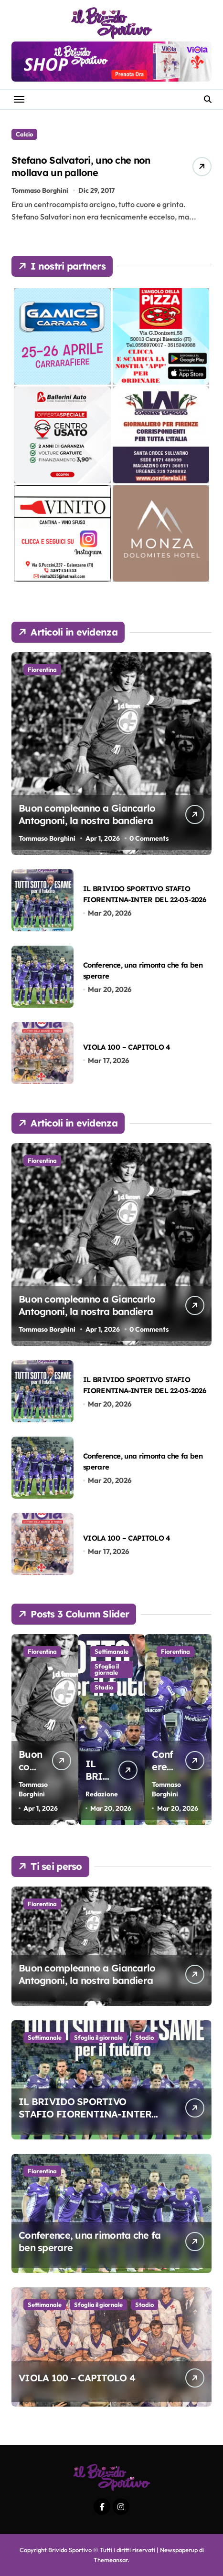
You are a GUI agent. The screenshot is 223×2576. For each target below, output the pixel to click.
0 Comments (149, 838)
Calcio (24, 134)
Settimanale (45, 2037)
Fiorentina (42, 669)
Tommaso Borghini (39, 190)
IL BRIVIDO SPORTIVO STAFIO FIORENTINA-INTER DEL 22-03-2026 (85, 2114)
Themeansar (110, 2560)
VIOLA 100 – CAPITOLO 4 (126, 1047)
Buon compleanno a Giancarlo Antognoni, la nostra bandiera (87, 814)
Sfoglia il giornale (98, 2037)
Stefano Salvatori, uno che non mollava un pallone (80, 166)
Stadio (144, 2037)
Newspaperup (179, 2550)
